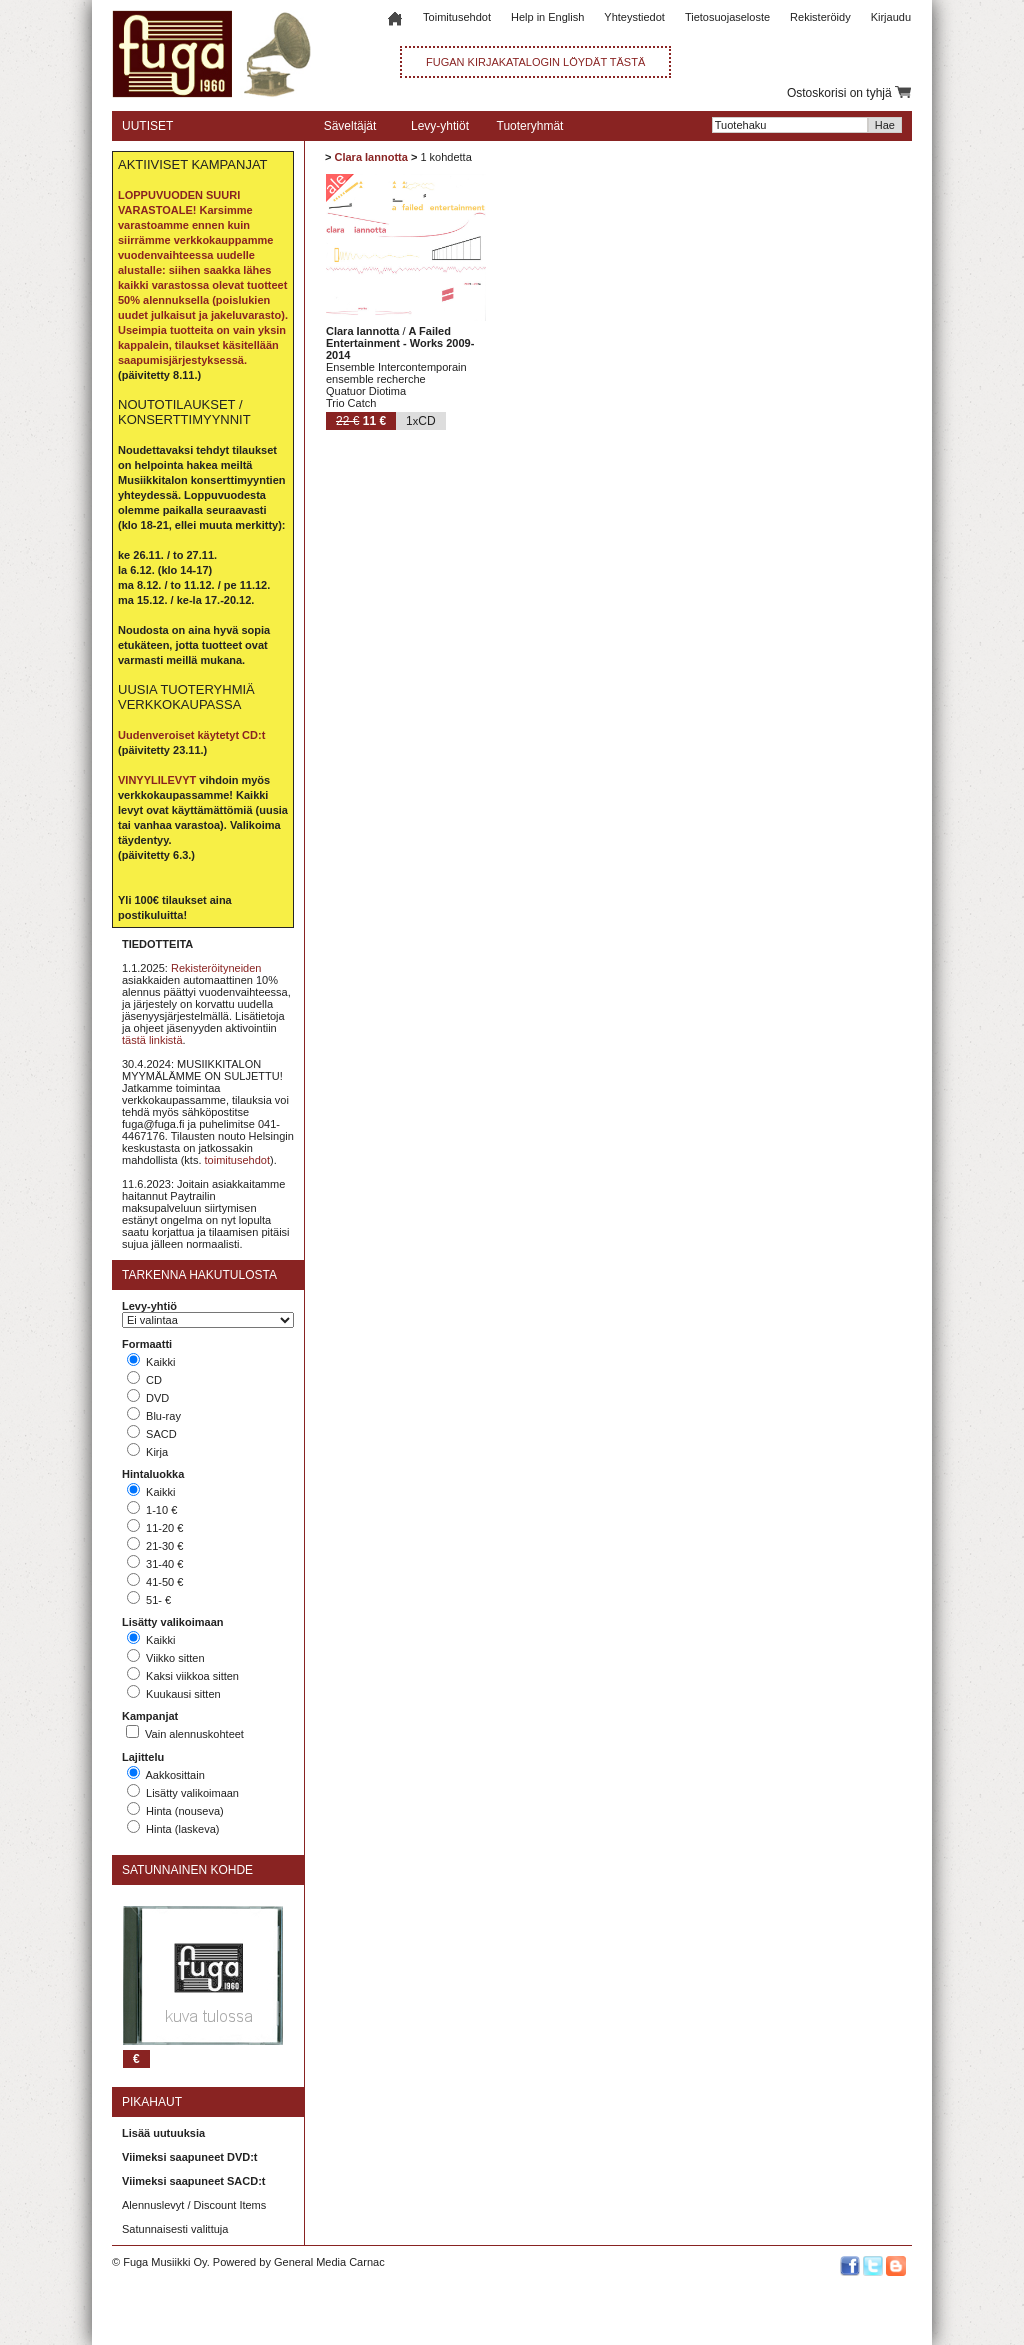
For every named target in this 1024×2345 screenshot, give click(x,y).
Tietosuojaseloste (727, 17)
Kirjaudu (891, 17)
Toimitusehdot (457, 17)
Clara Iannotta (370, 157)
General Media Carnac (329, 2262)
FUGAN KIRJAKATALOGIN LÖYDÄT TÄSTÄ (535, 62)
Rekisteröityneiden (216, 968)
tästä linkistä (152, 1040)
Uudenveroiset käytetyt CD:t (191, 735)
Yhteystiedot (634, 17)
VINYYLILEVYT (157, 780)
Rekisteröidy (820, 17)
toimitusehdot (237, 1160)
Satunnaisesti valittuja (175, 2229)
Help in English (547, 17)
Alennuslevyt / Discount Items (194, 2205)
